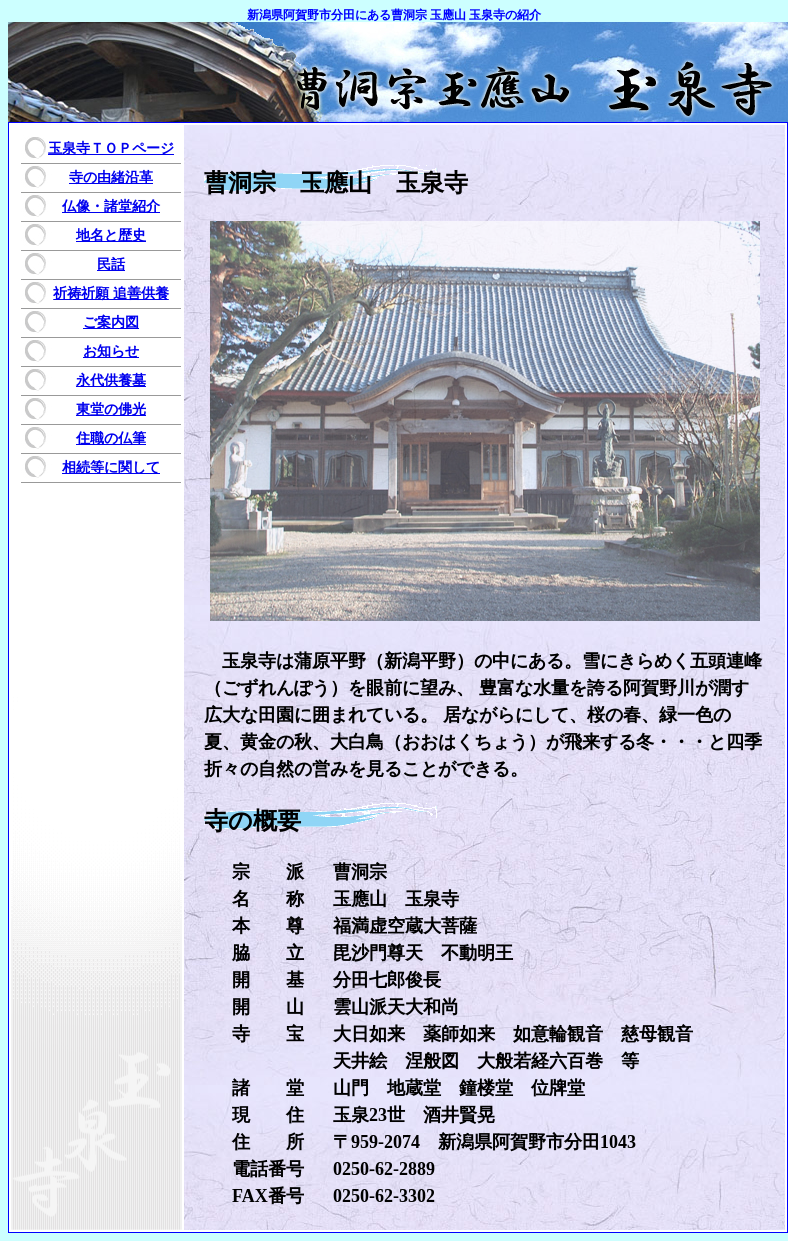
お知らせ (111, 351)
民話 (111, 264)
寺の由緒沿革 (111, 177)
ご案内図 (111, 322)
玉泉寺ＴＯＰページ (111, 148)
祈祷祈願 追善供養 (111, 293)
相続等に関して (111, 467)
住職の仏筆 (111, 438)
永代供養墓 (111, 380)
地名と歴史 (111, 235)
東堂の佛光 (111, 409)
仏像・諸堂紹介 (111, 206)
